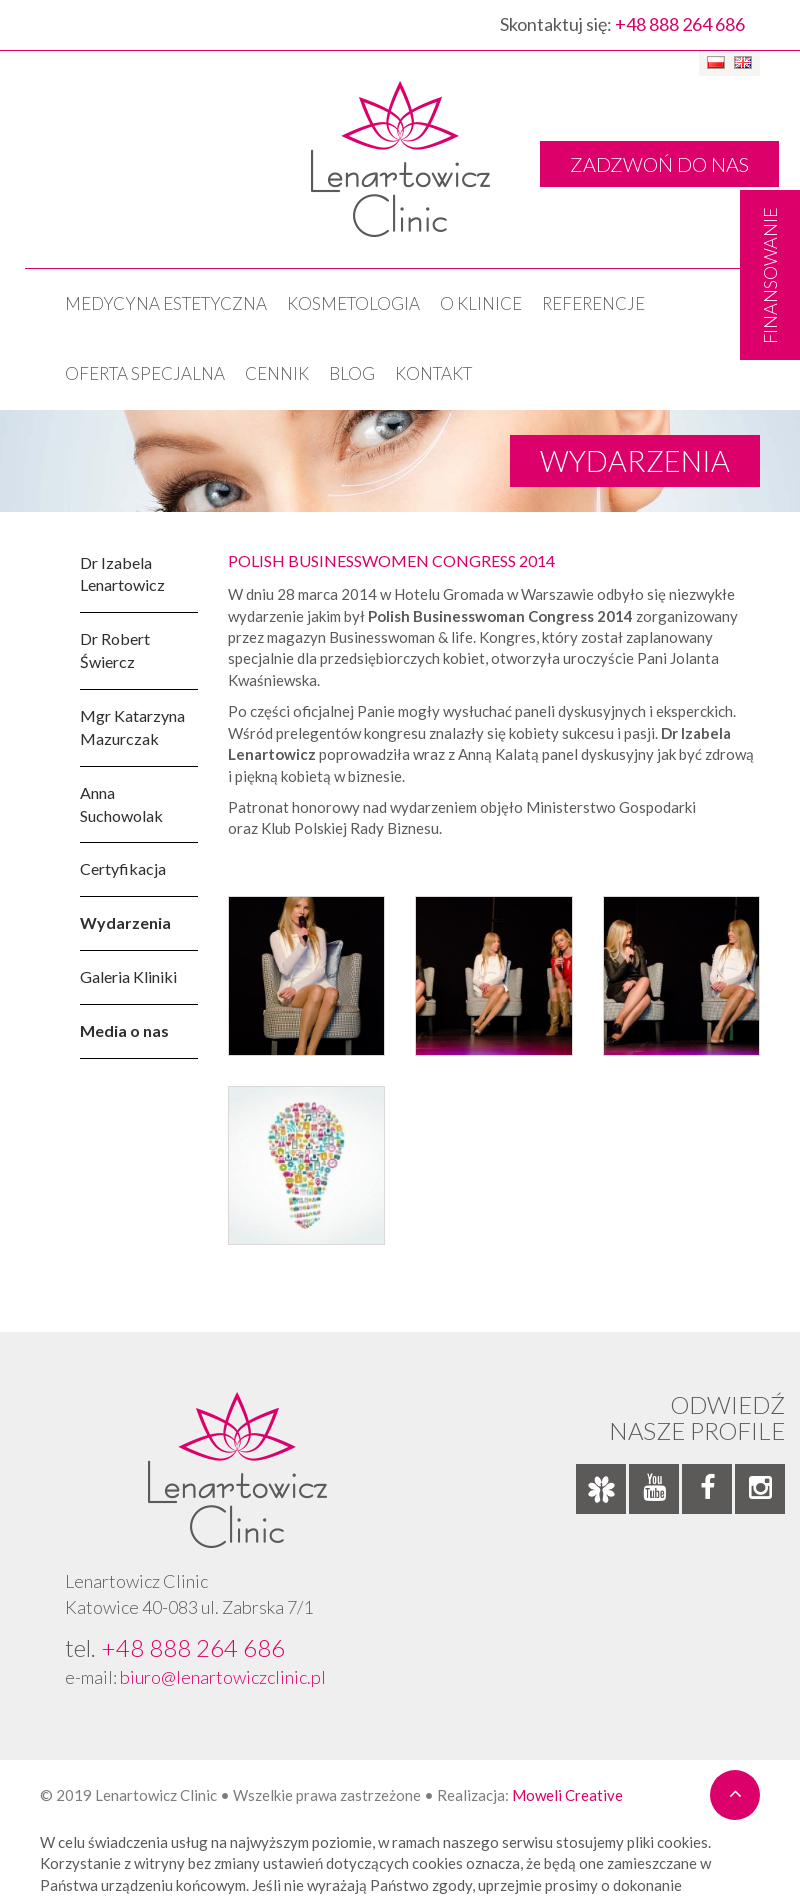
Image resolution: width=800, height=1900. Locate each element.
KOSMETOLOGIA (353, 303)
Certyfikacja (123, 868)
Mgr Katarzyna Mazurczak (132, 727)
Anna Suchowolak (121, 804)
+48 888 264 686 (680, 24)
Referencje (593, 303)
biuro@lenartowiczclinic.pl (223, 1677)
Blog (352, 373)
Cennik (277, 373)
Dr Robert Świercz (115, 650)
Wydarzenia (125, 922)
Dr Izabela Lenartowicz (122, 574)
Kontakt (433, 373)
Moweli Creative (567, 1795)
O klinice (481, 303)
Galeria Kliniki (128, 976)
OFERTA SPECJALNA (145, 373)
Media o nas (124, 1030)
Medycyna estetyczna (166, 303)
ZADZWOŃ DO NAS (659, 164)
